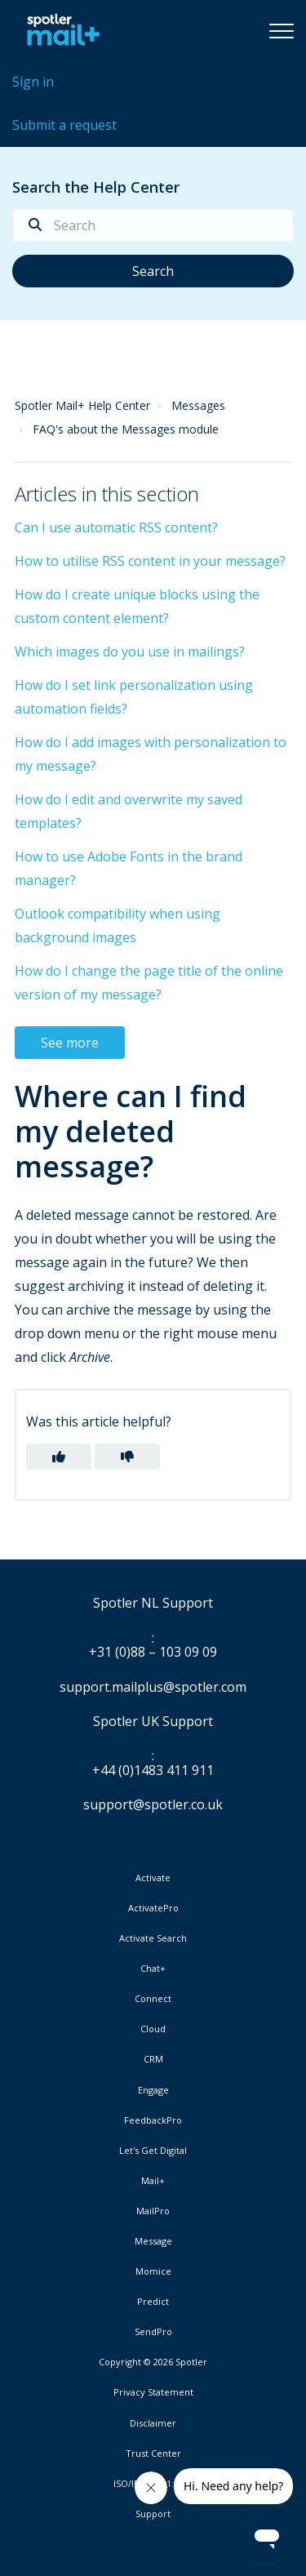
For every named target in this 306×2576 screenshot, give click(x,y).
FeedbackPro (153, 2120)
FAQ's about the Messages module (126, 429)
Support (153, 2513)
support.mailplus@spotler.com (153, 1687)
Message (153, 2241)
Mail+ (153, 2181)
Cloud (153, 2029)
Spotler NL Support (153, 1603)
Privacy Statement (153, 2392)
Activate (153, 1878)
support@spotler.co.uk (153, 1804)
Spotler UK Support (153, 1722)
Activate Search (153, 1938)
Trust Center (153, 2453)
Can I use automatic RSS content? (116, 527)
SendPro (153, 2331)
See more (70, 1043)
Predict (153, 2302)
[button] (281, 30)
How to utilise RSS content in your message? (150, 561)
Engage (153, 2090)
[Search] (153, 225)
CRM (153, 2059)
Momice (153, 2271)
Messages (198, 405)
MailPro (153, 2211)
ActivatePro (153, 1908)
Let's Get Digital (153, 2151)
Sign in (33, 82)
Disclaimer (153, 2423)
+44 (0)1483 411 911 (153, 1771)
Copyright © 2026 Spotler (153, 2362)
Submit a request (64, 125)
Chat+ (153, 1968)
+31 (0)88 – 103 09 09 (153, 1652)
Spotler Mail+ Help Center (82, 405)
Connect (153, 1999)
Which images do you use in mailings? (130, 652)
